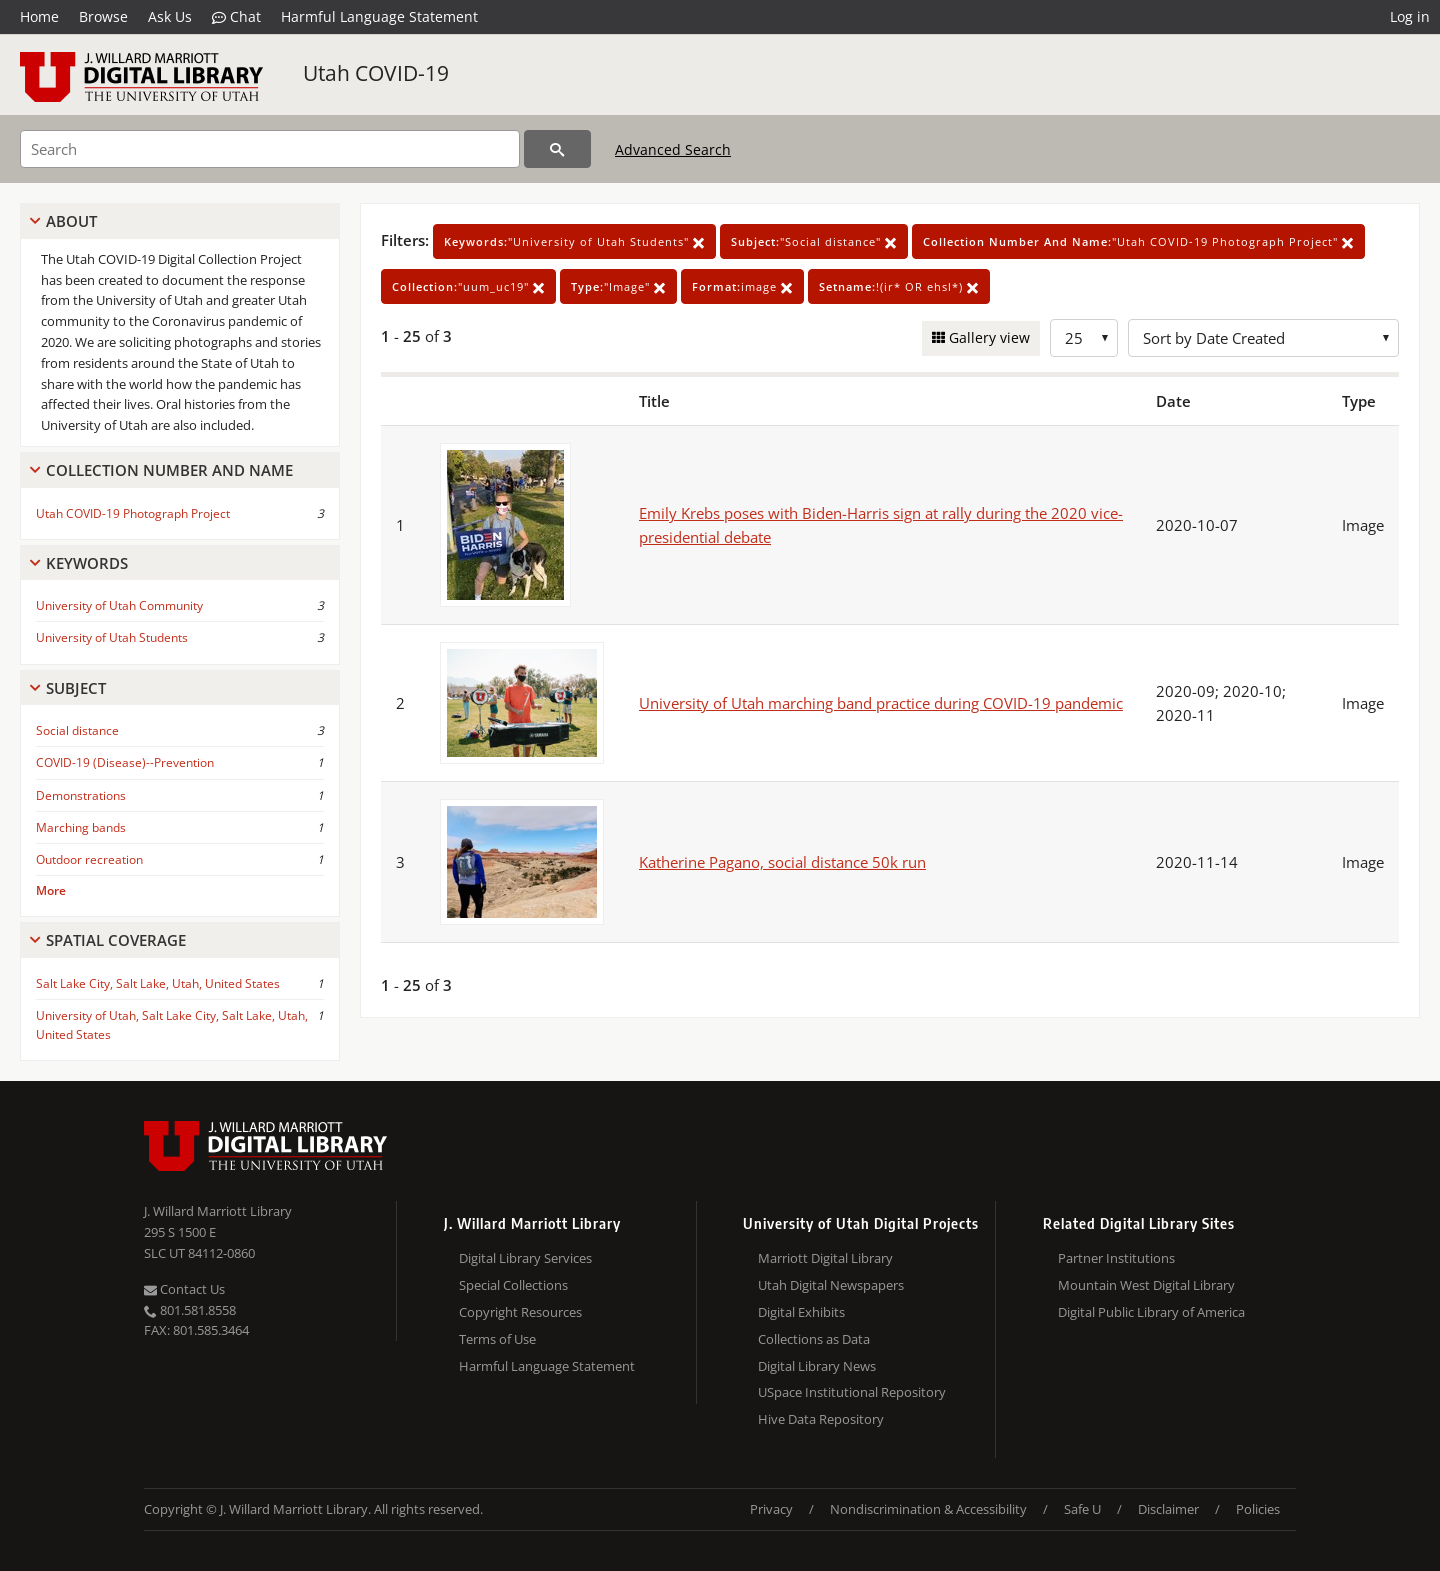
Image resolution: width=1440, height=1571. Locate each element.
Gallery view (987, 337)
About (71, 221)
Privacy (771, 1509)
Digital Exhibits (801, 1312)
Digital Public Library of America (1151, 1312)
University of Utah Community (119, 605)
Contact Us (184, 1289)
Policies (1258, 1509)
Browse (103, 16)
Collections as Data (814, 1339)
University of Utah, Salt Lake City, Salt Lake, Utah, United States (172, 1025)
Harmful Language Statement (379, 16)
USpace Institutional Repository (852, 1392)
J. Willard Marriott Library (218, 1211)
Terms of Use (497, 1339)
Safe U (1082, 1509)
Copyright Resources (520, 1312)
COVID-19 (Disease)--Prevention (125, 762)
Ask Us (170, 16)
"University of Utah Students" (574, 241)
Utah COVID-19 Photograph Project (133, 513)
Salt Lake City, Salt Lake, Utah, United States (158, 983)
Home (39, 16)
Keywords (87, 563)
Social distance (77, 730)
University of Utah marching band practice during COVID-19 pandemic (881, 703)
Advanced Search (673, 149)
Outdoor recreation (89, 859)
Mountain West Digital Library (1146, 1285)
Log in (1410, 16)
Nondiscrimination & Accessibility (928, 1509)
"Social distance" (814, 241)
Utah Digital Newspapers (831, 1285)
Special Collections (513, 1285)
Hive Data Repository (821, 1419)
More (51, 890)
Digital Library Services (525, 1258)
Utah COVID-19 (376, 73)
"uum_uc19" (468, 286)
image (742, 286)
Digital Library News (817, 1366)
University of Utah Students (112, 637)
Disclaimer (1168, 1509)
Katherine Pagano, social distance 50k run (782, 862)
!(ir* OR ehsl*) (899, 286)
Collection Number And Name (169, 470)
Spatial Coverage (116, 940)
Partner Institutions (1116, 1258)
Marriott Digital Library (825, 1258)
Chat (236, 17)
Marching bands (81, 827)
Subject (76, 688)
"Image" (618, 286)
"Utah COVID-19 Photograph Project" (1138, 241)
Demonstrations (81, 795)
